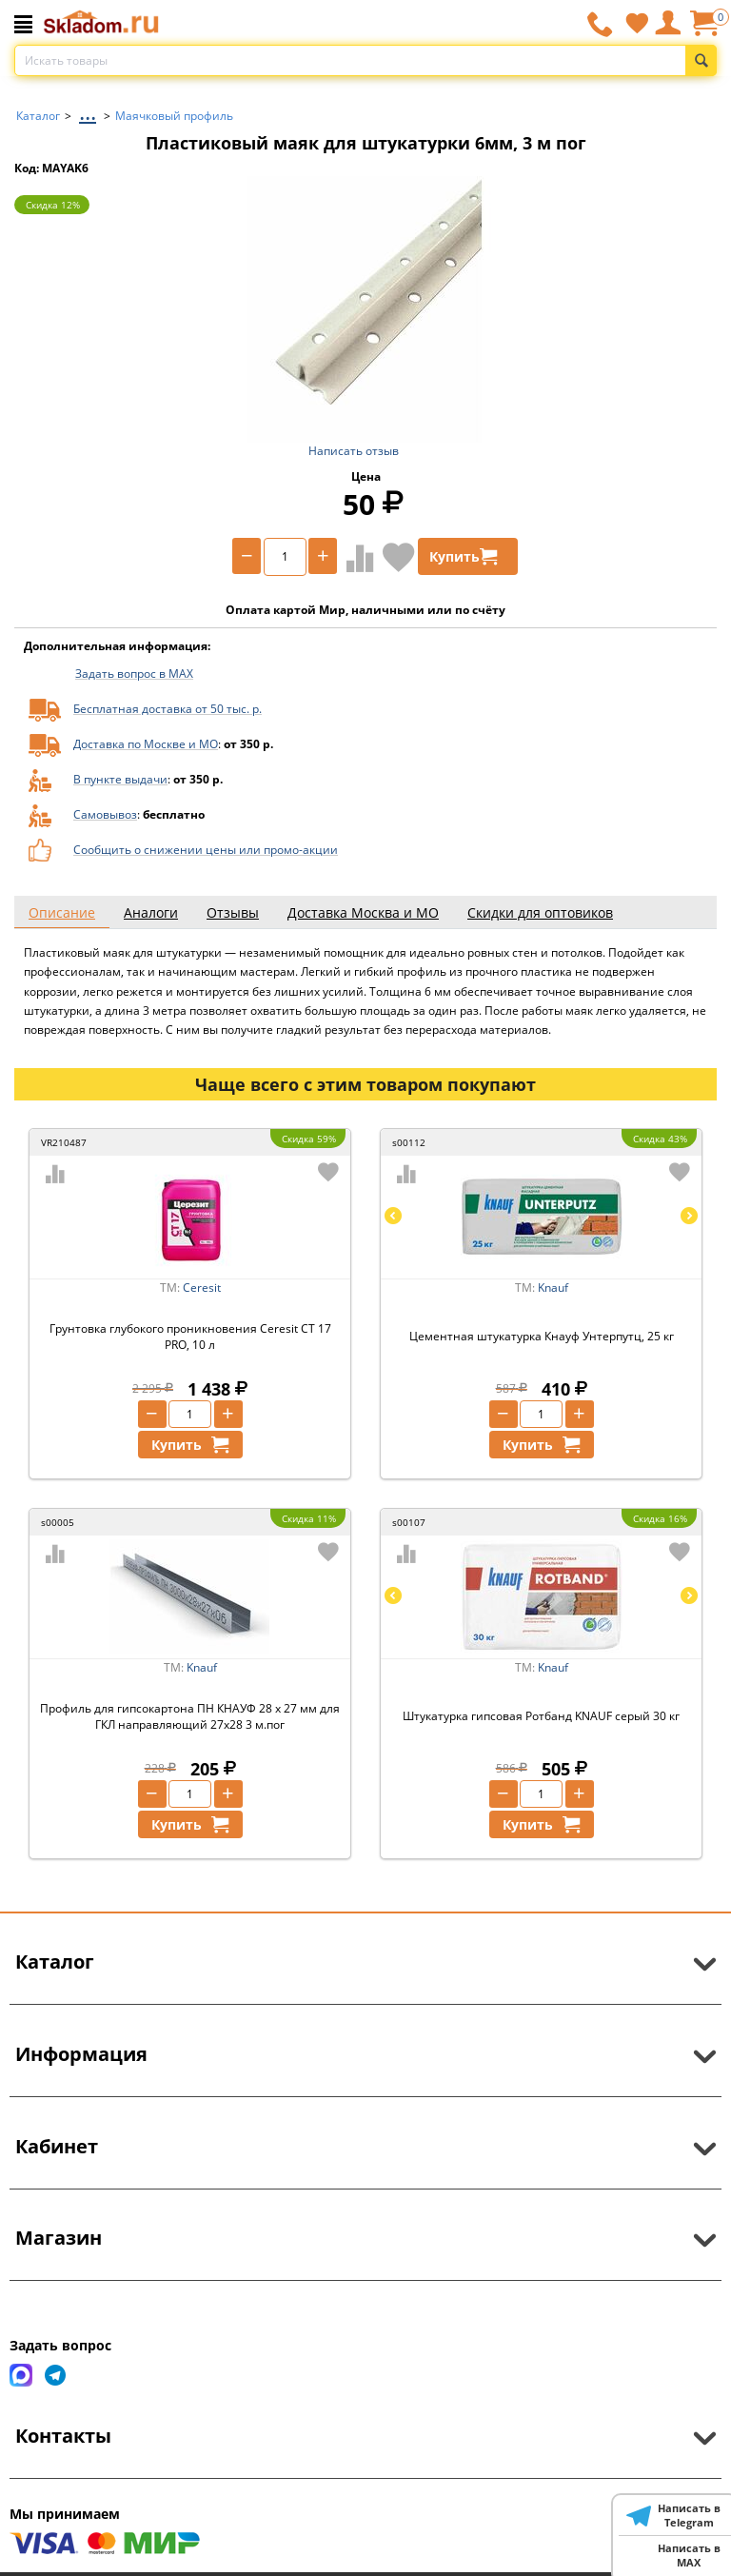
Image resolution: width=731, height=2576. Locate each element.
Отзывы (233, 912)
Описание (62, 912)
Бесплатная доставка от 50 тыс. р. (167, 709)
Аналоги (151, 912)
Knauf (553, 1287)
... (87, 111)
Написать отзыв (353, 451)
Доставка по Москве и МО (145, 744)
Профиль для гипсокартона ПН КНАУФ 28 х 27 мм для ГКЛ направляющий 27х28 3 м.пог (190, 1716)
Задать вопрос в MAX (134, 673)
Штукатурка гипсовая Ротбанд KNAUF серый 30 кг (541, 1716)
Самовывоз (105, 814)
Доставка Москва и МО (363, 912)
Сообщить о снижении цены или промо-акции (205, 850)
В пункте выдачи (120, 779)
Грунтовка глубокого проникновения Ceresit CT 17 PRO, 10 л (190, 1336)
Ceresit (202, 1287)
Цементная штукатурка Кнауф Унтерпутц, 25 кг (541, 1336)
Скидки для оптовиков (540, 912)
